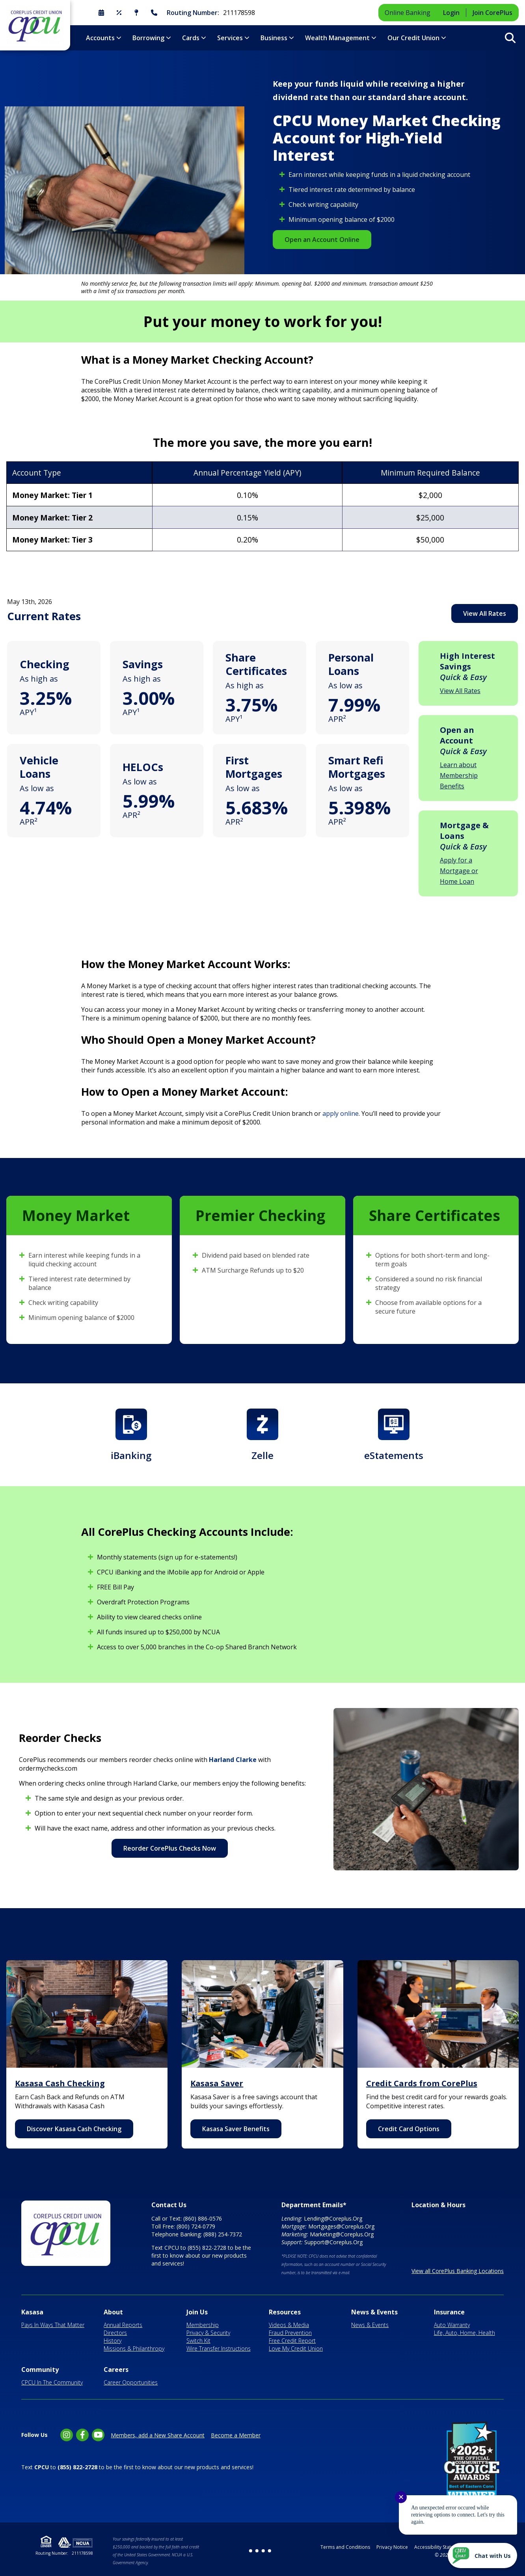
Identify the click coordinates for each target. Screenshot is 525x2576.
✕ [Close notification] (401, 2497)
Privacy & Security (208, 2332)
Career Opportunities (131, 2382)
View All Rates (484, 613)
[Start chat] (482, 2555)
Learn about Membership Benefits (459, 775)
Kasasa (32, 2312)
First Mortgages (253, 767)
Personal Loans (351, 664)
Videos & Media (289, 2325)
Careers (116, 2369)
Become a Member (236, 2435)
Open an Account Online (322, 239)
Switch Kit (198, 2340)
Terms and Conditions (345, 2547)
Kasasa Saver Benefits (236, 2128)
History (112, 2340)
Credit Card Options (408, 2128)
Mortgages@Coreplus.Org (341, 2226)
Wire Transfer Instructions (218, 2348)
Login (451, 12)
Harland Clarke (233, 1759)
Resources (285, 2312)
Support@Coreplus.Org (333, 2242)
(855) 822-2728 (207, 2247)
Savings (143, 664)
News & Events (374, 2312)
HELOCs (143, 767)
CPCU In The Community (52, 2382)
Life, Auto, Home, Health (464, 2332)
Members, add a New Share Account (158, 2435)
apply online (340, 1113)
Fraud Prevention (290, 2332)
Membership (202, 2325)
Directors (115, 2332)
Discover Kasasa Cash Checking (74, 2128)
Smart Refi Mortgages (356, 767)
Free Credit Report (292, 2340)
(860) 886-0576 (202, 2218)
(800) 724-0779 (196, 2226)
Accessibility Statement (439, 2547)
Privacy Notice (392, 2547)
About (113, 2312)
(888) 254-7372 (222, 2234)
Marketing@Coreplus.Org (342, 2234)
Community (40, 2369)
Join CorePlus (492, 12)
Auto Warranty (452, 2325)
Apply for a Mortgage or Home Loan (459, 871)
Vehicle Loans (39, 767)
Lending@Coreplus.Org (333, 2218)
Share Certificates (256, 664)
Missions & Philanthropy (134, 2348)
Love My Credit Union (296, 2348)
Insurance (449, 2312)
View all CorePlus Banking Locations (457, 2271)
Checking (44, 664)
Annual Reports (123, 2325)
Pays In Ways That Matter (52, 2325)
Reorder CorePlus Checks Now (169, 1848)
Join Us (197, 2312)
